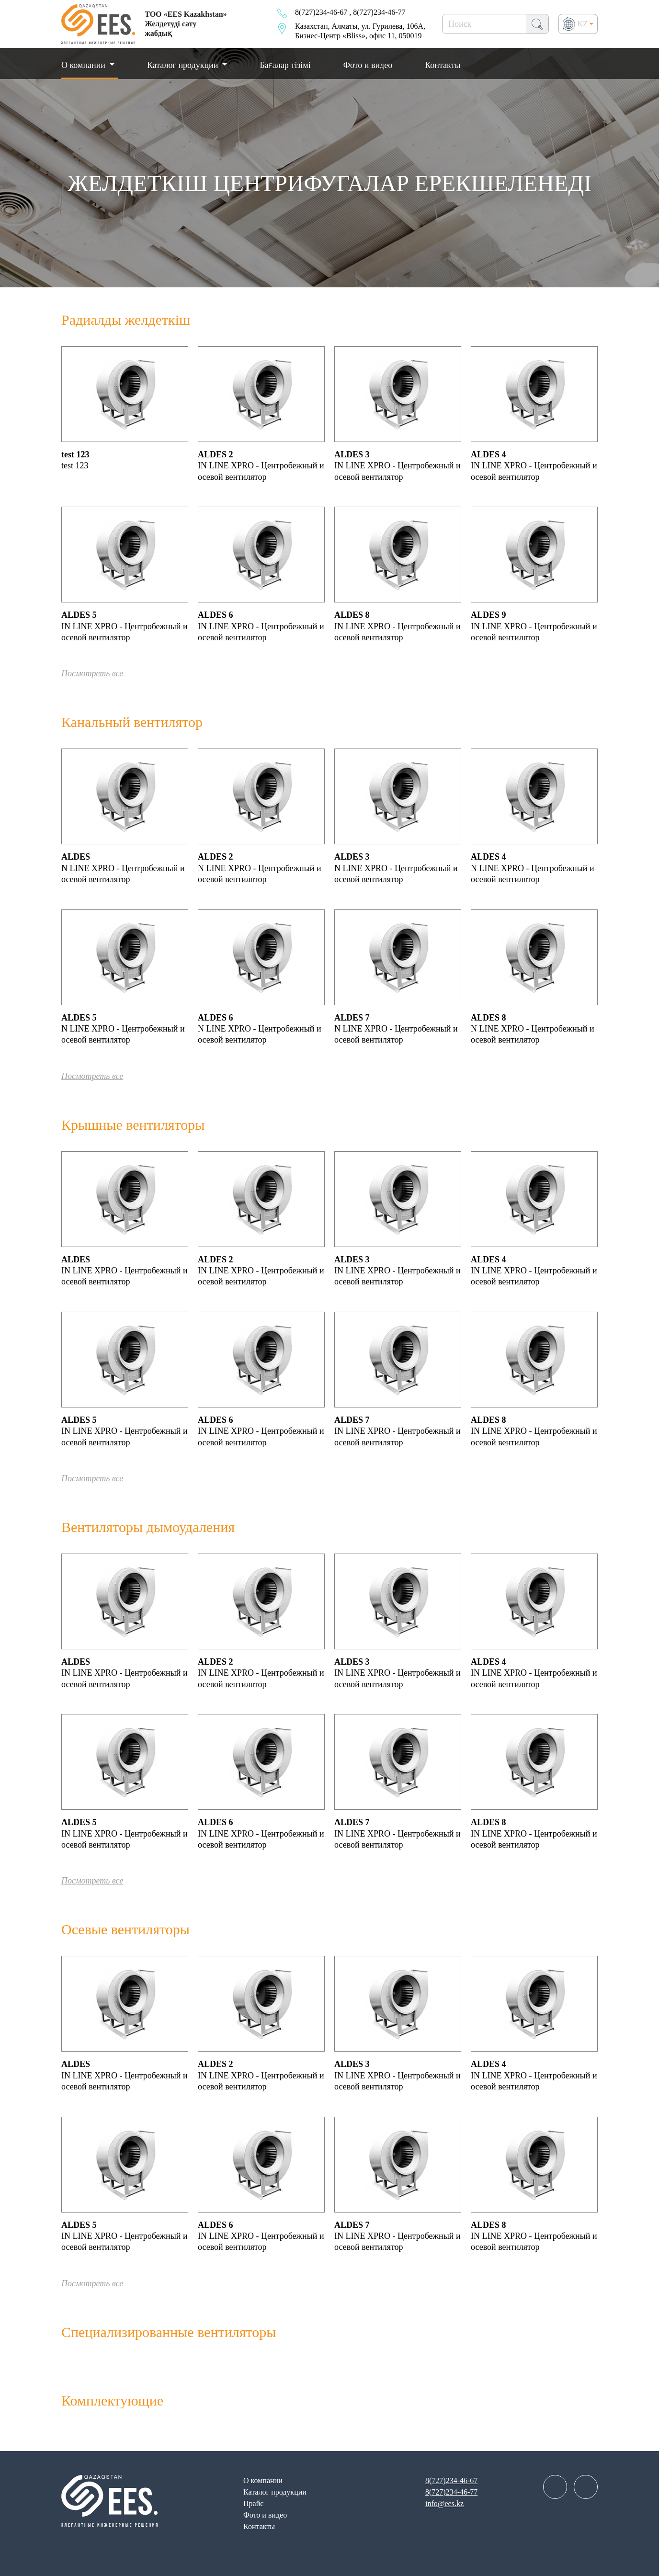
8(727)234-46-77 (379, 12)
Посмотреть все (92, 673)
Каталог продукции (183, 65)
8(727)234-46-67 (321, 12)
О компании (263, 2480)
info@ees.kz (444, 2503)
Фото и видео (368, 65)
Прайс (253, 2503)
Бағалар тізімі (285, 65)
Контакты (442, 65)
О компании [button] (84, 65)
